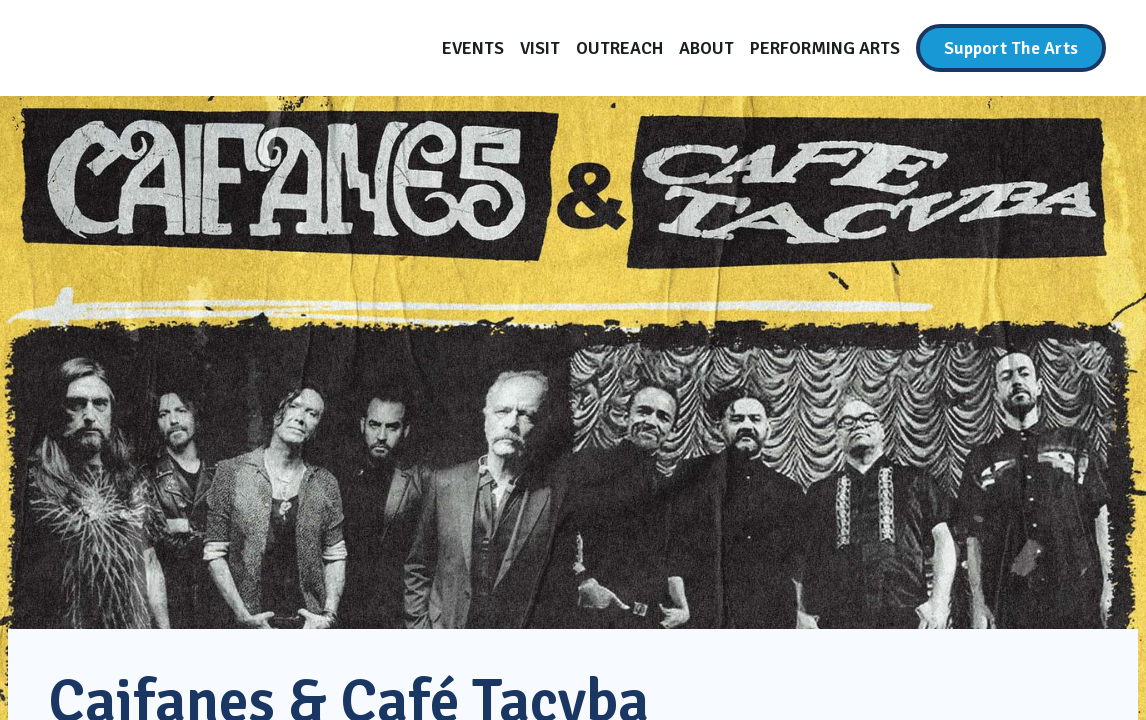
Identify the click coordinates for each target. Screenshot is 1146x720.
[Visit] (540, 48)
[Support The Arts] (1011, 48)
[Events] (473, 48)
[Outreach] (619, 48)
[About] (706, 48)
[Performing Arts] (825, 48)
